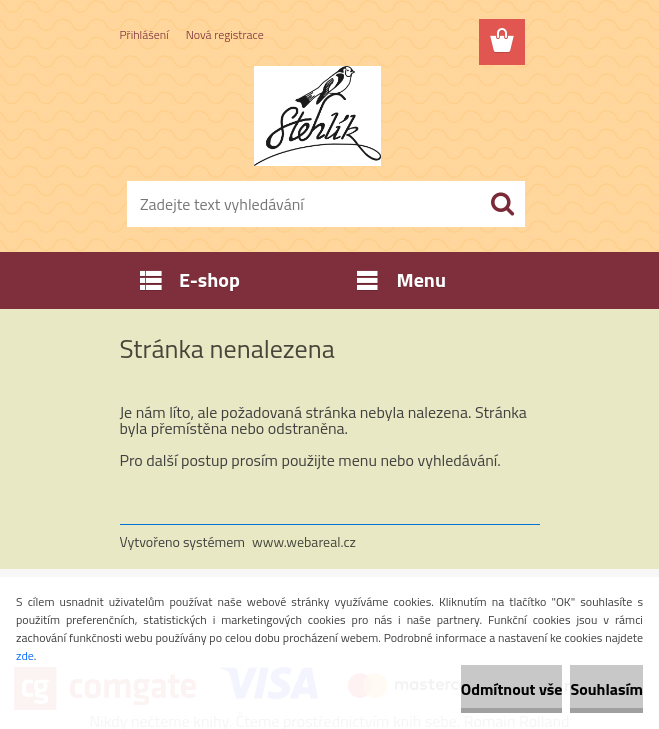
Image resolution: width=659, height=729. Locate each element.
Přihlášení (144, 34)
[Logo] (317, 116)
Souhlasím (606, 689)
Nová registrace (225, 34)
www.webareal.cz (304, 541)
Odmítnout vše (512, 689)
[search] (502, 204)
